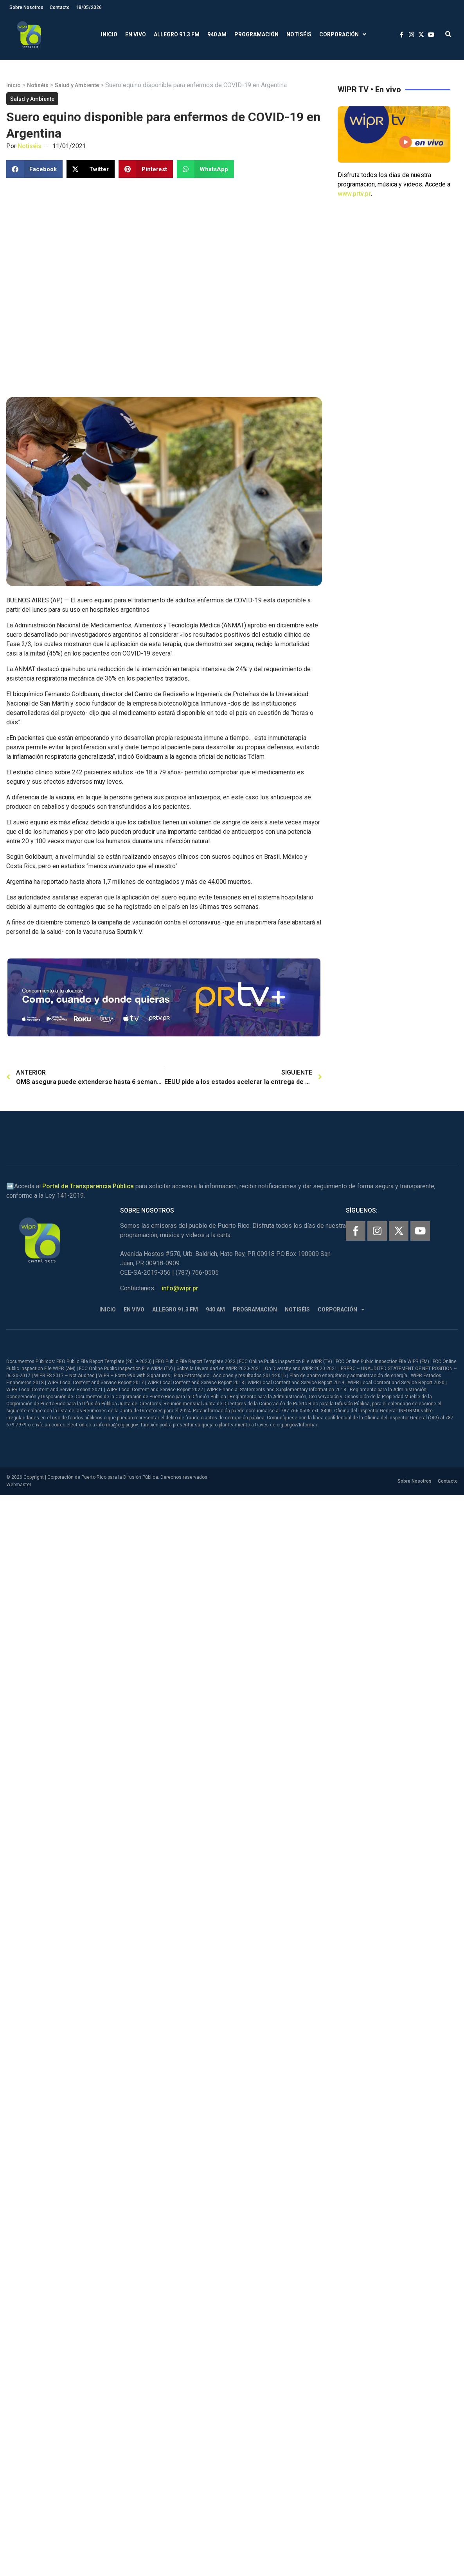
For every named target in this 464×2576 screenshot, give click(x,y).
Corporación (342, 34)
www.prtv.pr (354, 193)
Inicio (109, 34)
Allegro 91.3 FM (177, 34)
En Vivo (135, 34)
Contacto (60, 7)
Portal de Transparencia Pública (88, 1186)
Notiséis (298, 34)
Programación (256, 34)
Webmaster (18, 1484)
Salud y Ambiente (77, 85)
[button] (448, 34)
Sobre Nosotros (26, 7)
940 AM (217, 34)
